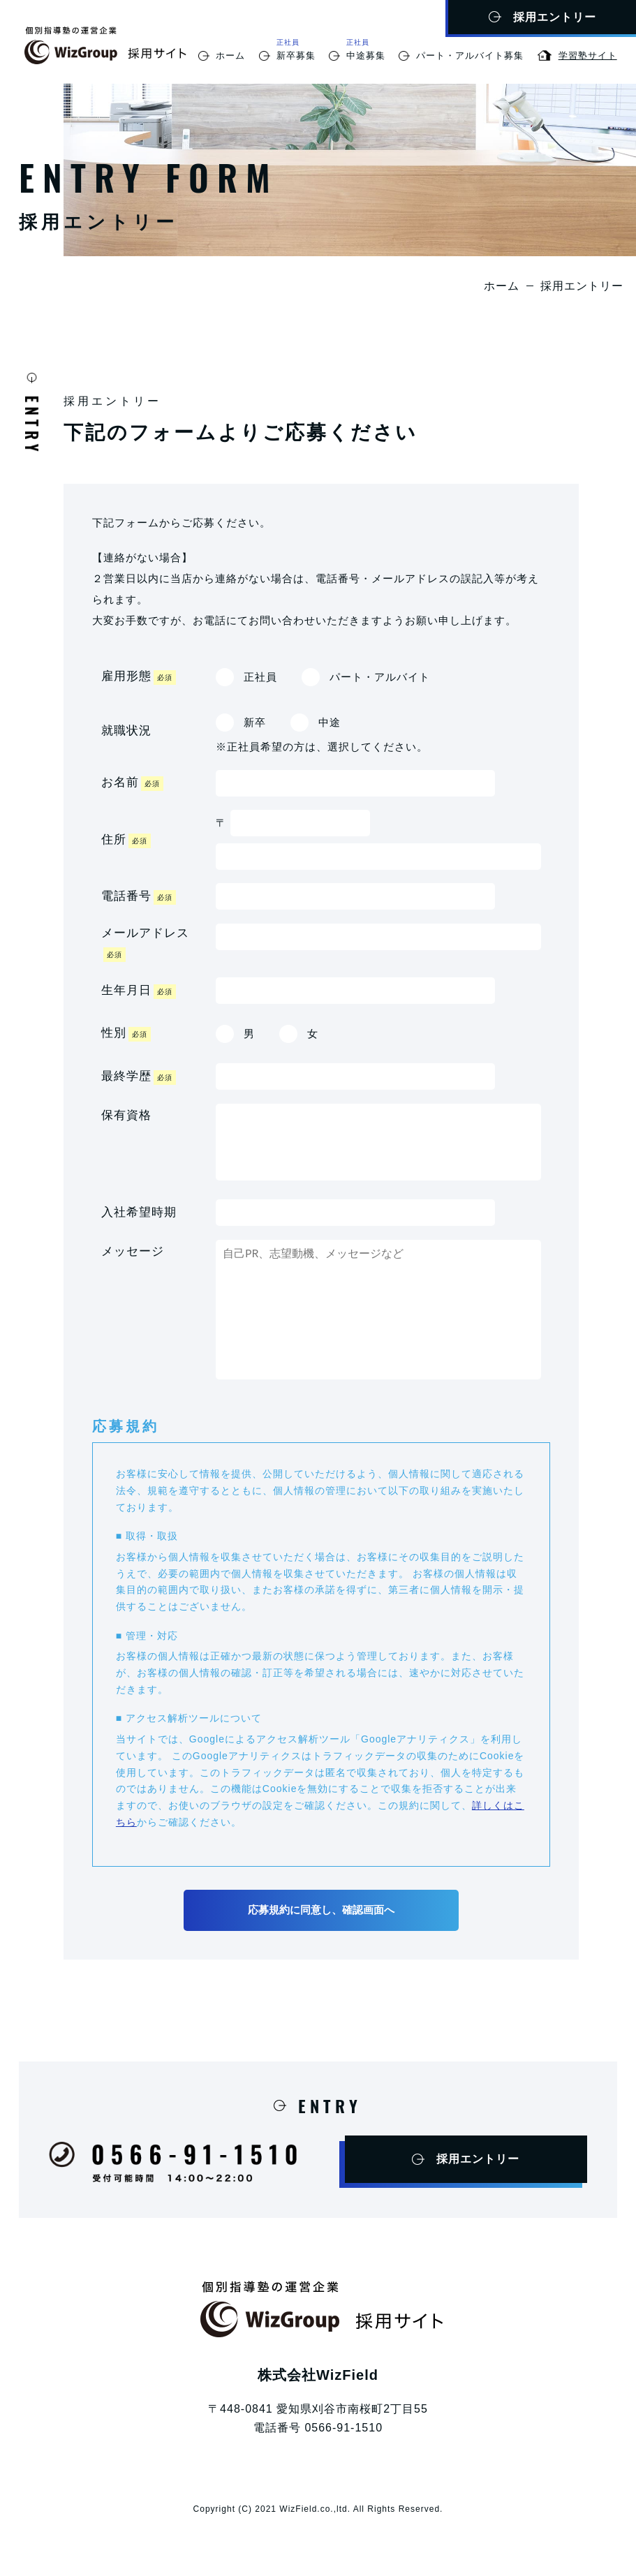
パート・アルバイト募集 (470, 55)
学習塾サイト (588, 55)
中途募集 (365, 55)
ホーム (230, 55)
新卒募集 (296, 55)
